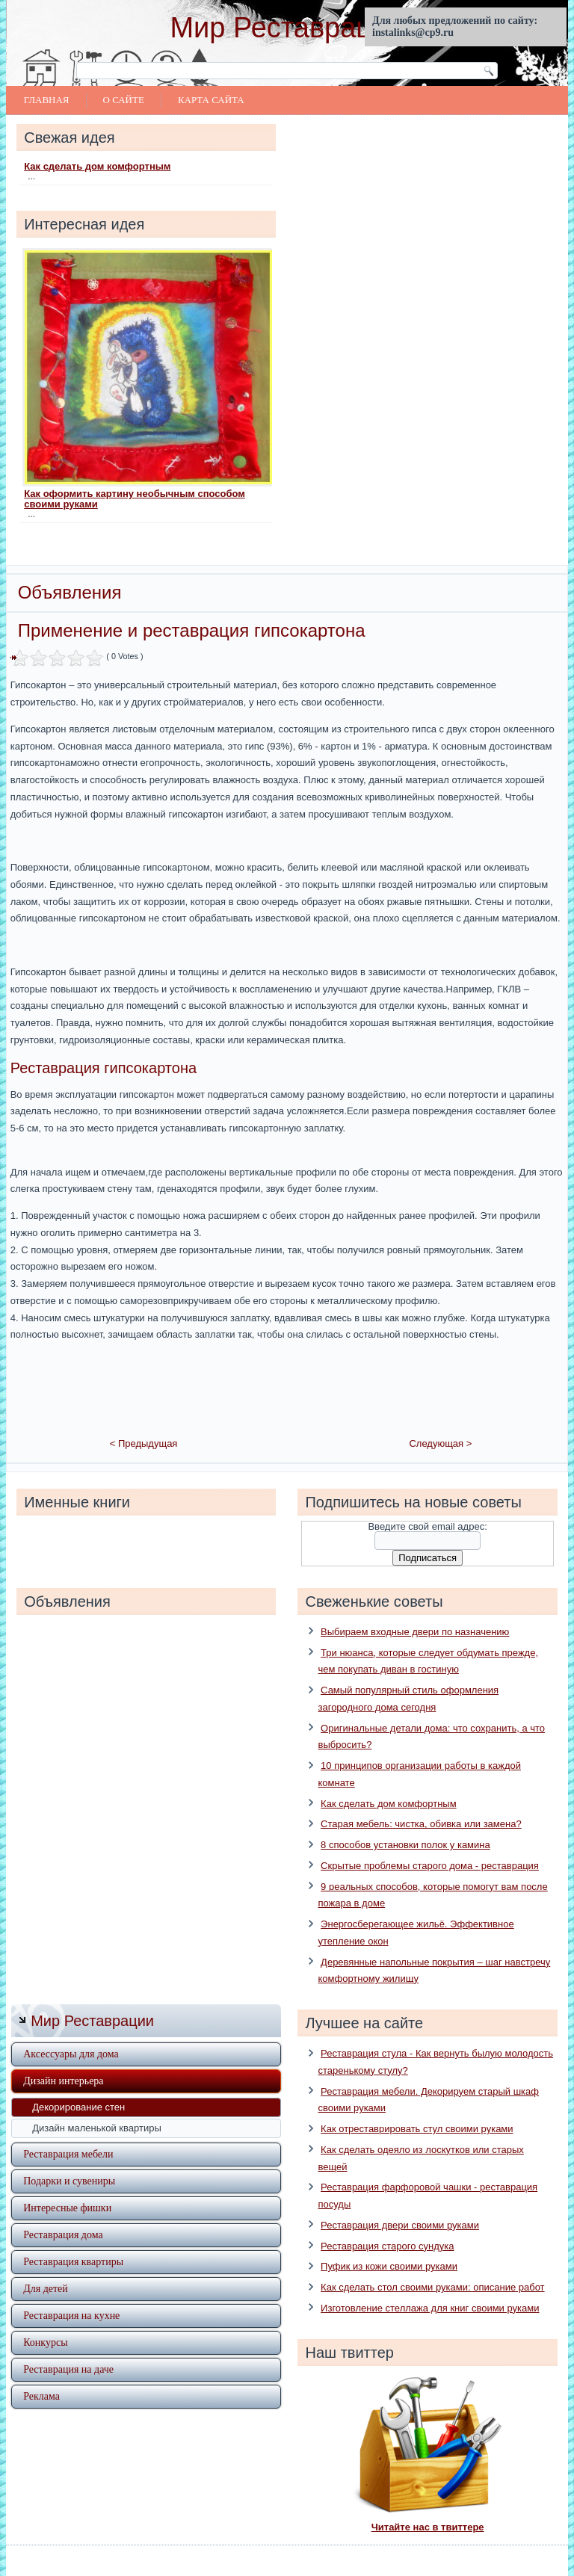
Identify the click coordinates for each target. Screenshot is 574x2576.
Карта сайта (211, 99)
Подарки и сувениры (69, 2160)
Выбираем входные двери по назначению (415, 1610)
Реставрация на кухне (71, 2294)
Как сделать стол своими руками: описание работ (432, 2266)
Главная (47, 99)
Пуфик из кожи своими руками (389, 2245)
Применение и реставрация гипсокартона (191, 630)
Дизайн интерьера (63, 2060)
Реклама (41, 2375)
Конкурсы (45, 2321)
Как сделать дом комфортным (97, 166)
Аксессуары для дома (71, 2033)
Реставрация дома (62, 2214)
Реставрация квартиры (73, 2240)
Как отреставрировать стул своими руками (417, 2107)
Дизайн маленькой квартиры (96, 2107)
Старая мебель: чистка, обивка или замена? (421, 1803)
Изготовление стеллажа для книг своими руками (430, 2286)
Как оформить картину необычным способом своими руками (134, 499)
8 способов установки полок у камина (405, 1823)
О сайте (123, 99)
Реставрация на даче (68, 2348)
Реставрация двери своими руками (400, 2203)
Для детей (45, 2267)
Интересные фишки (67, 2187)
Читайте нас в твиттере (427, 2505)
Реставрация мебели (68, 2133)
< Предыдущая (144, 1422)
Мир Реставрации (287, 27)
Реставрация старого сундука (387, 2224)
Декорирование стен (78, 2086)
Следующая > (440, 1422)
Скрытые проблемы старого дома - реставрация (430, 1844)
